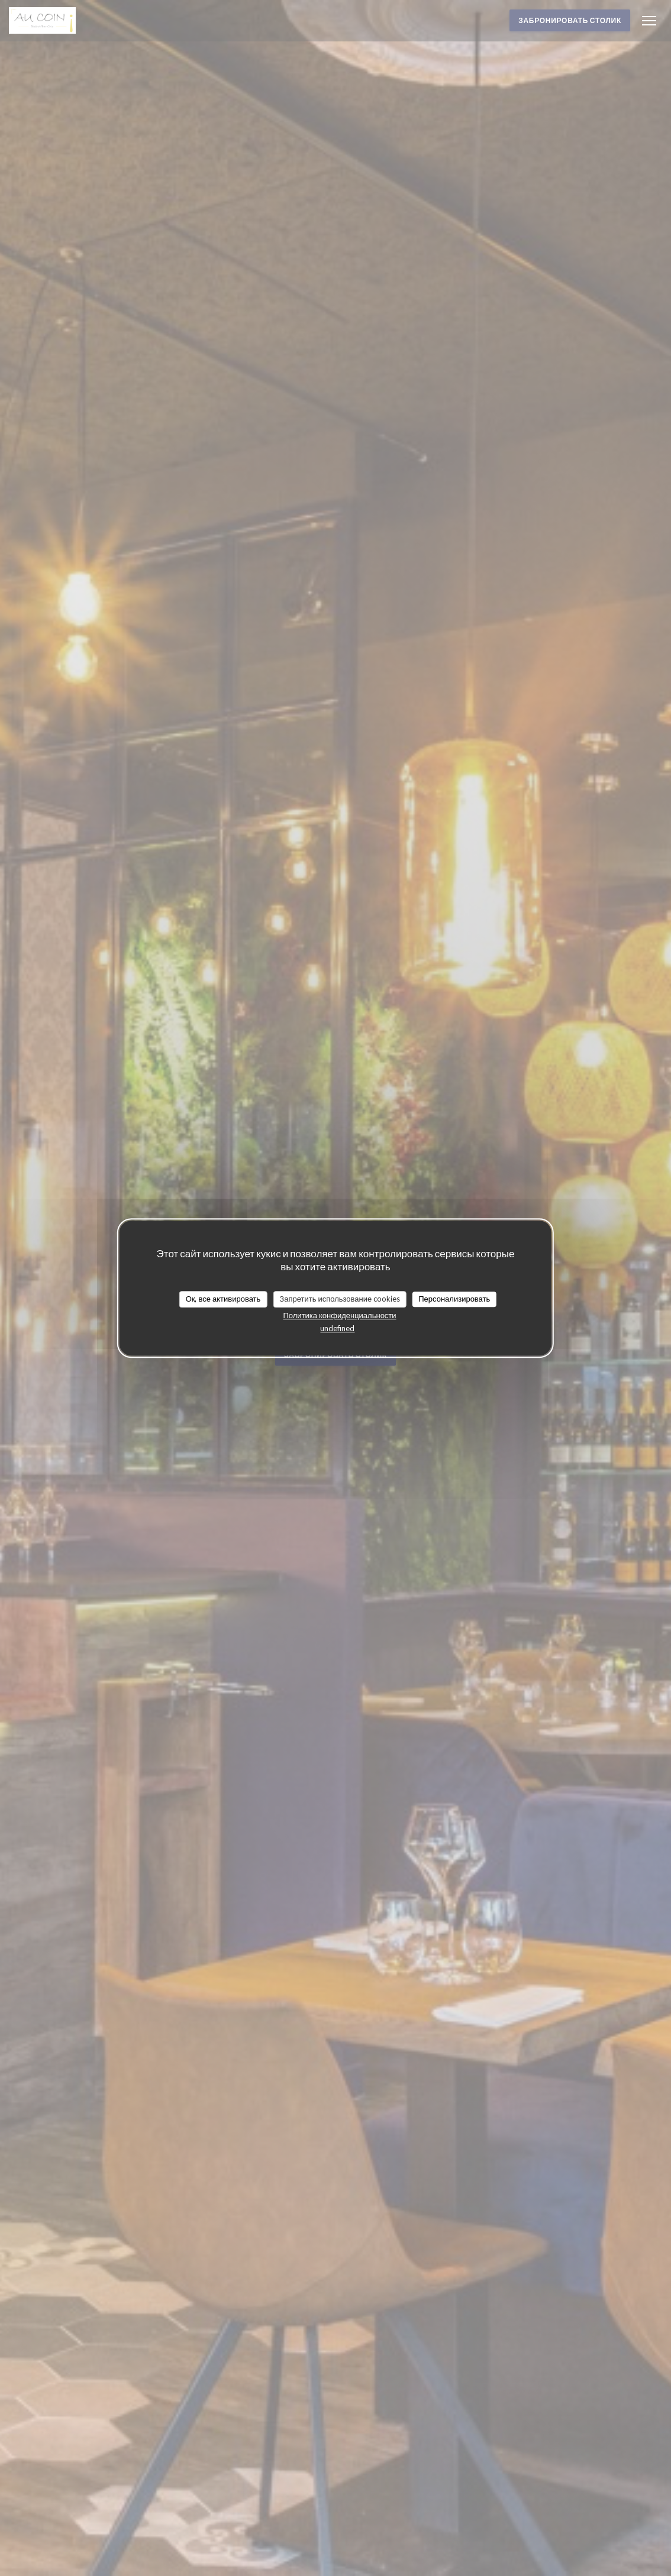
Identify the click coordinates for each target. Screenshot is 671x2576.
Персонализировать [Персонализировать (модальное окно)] (454, 1298)
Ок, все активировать (223, 1298)
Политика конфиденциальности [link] (339, 1315)
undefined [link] (337, 1328)
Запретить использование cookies (339, 1298)
